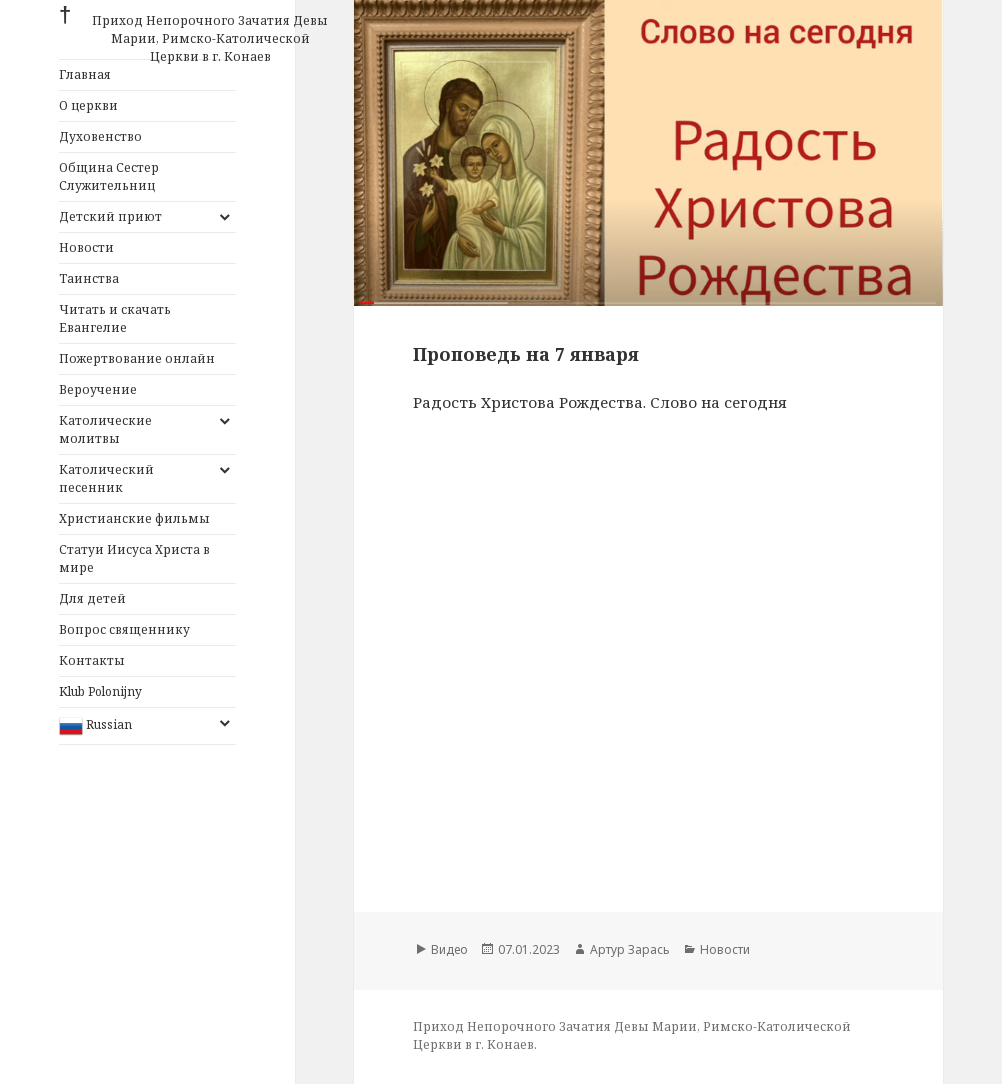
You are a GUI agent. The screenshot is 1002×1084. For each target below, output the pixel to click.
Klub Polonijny (100, 691)
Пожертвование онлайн (137, 358)
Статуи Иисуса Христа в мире (134, 558)
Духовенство (100, 136)
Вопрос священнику (124, 629)
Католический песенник (106, 478)
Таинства (89, 278)
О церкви (88, 105)
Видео (449, 949)
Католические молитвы (105, 429)
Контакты (92, 660)
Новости (86, 247)
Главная (85, 74)
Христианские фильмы (134, 518)
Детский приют (110, 216)
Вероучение (98, 389)
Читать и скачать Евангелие (115, 318)
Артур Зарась (630, 949)
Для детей (92, 598)
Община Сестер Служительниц (109, 176)
